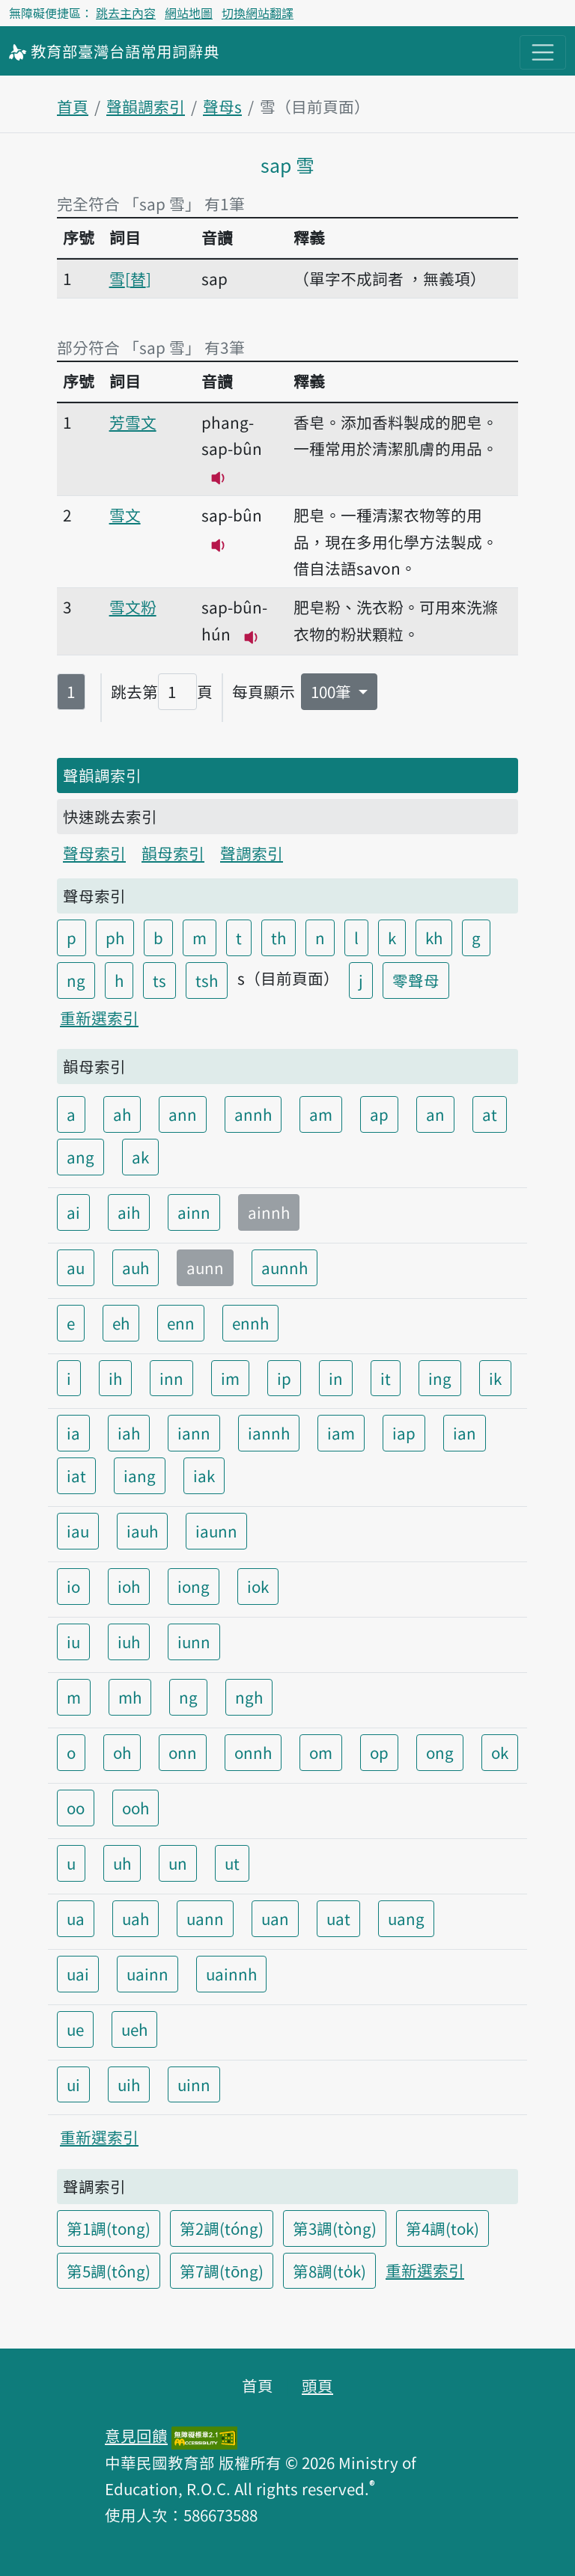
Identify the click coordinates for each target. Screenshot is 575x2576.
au (76, 1267)
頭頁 (317, 2385)
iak (204, 1475)
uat (338, 1918)
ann (182, 1114)
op (379, 1752)
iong (193, 1586)
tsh (206, 980)
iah (129, 1433)
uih (129, 2084)
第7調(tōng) (222, 2271)
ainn (193, 1212)
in (336, 1378)
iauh (142, 1531)
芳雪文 (132, 422)
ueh (134, 2029)
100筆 (333, 691)
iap (404, 1433)
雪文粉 (132, 607)
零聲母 (415, 980)
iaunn (216, 1531)
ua (76, 1918)
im (230, 1378)
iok (258, 1586)
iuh (129, 1641)
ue (75, 2029)
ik (495, 1378)
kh (433, 937)
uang (406, 1918)
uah (135, 1918)
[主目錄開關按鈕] (543, 52)
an (435, 1114)
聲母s (222, 106)
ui (73, 2084)
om (320, 1752)
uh (122, 1863)
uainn (147, 1973)
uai (78, 1973)
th (278, 937)
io (73, 1586)
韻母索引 (173, 853)
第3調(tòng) (335, 2228)
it (385, 1378)
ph (115, 937)
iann (193, 1433)
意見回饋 (136, 2435)
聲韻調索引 (145, 106)
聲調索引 (251, 853)
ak (140, 1156)
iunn (193, 1641)
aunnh (284, 1267)
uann (205, 1918)
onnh (253, 1752)
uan (275, 1918)
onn (182, 1752)
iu (73, 1641)
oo (76, 1807)
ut (232, 1863)
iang (140, 1475)
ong (440, 1752)
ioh (129, 1586)
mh (130, 1697)
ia (73, 1433)
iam (341, 1433)
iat (76, 1475)
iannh (269, 1433)
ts (159, 980)
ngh (249, 1697)
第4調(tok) (442, 2228)
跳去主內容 (126, 13)
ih (115, 1378)
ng (76, 980)
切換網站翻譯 (257, 13)
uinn (193, 2084)
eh (121, 1323)
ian (464, 1433)
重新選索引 (99, 1017)
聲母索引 (94, 853)
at (489, 1114)
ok (499, 1752)
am (320, 1114)
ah (122, 1114)
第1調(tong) (108, 2228)
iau (78, 1531)
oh (122, 1752)
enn (181, 1323)
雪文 (125, 515)
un (177, 1863)
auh (135, 1267)
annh (253, 1114)
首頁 (72, 106)
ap (379, 1114)
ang (80, 1156)
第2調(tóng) (222, 2228)
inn (171, 1378)
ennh (250, 1323)
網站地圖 (189, 13)
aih (129, 1212)
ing (439, 1378)
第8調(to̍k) (329, 2271)
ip (284, 1378)
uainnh (231, 1973)
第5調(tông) (108, 2271)
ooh (135, 1807)
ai (73, 1212)
